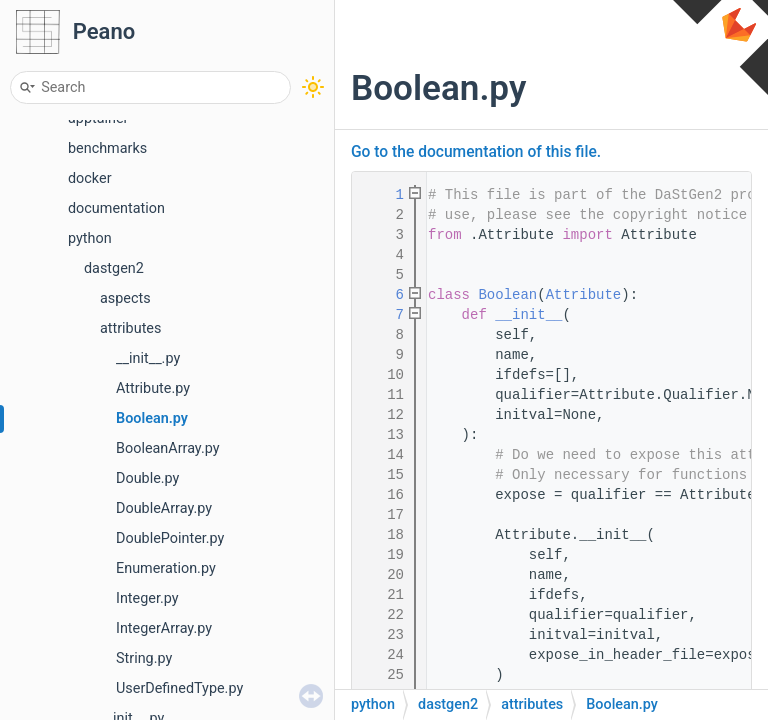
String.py (144, 658)
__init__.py (148, 358)
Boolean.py (152, 418)
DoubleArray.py (164, 508)
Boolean (507, 295)
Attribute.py (153, 388)
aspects (125, 298)
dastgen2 (114, 268)
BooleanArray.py (168, 448)
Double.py (147, 478)
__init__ (528, 315)
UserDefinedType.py (179, 688)
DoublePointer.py (170, 538)
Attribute (584, 295)
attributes (130, 328)
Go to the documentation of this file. (476, 152)
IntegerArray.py (164, 628)
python (90, 238)
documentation (116, 208)
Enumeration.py (166, 568)
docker (90, 178)
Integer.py (147, 598)
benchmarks (107, 148)
